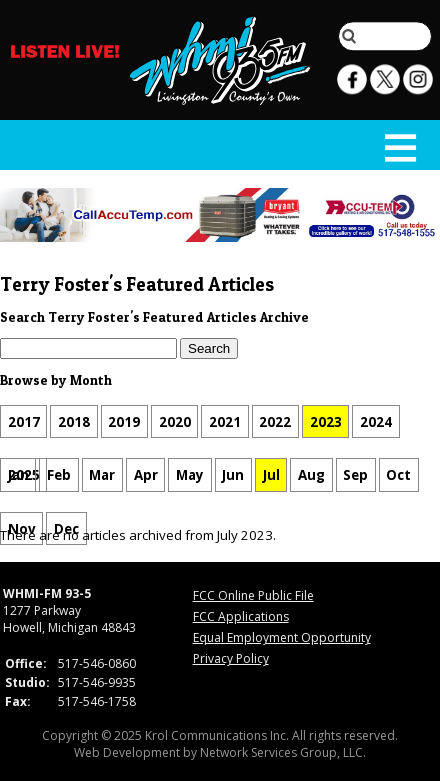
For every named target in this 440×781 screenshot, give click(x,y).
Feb (59, 475)
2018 (74, 422)
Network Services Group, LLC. (283, 752)
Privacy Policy (231, 658)
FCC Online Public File (253, 595)
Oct (398, 475)
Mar (102, 475)
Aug (311, 475)
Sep (355, 475)
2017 (24, 422)
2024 (376, 422)
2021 (225, 422)
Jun (233, 475)
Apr (146, 475)
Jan (18, 475)
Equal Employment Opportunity (282, 637)
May (190, 475)
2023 (326, 422)
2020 (175, 422)
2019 (124, 422)
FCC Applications (241, 616)
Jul (271, 475)
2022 (275, 422)
